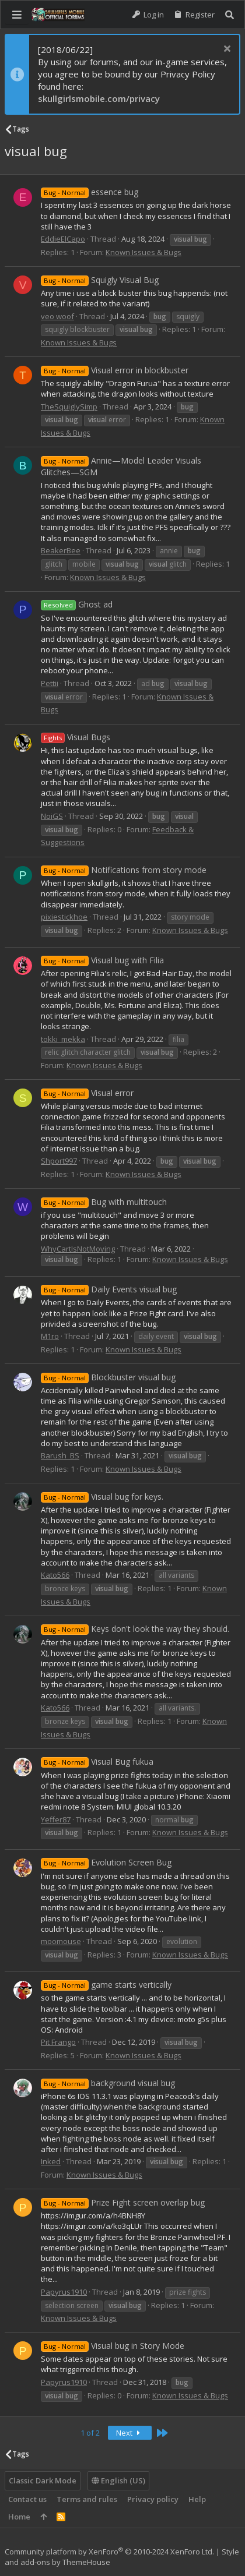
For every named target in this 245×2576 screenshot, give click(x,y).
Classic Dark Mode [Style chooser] (42, 2480)
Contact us (27, 2499)
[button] (17, 14)
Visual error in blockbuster (114, 370)
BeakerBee (60, 550)
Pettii (49, 683)
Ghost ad (77, 604)
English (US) (118, 2480)
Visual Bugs (75, 737)
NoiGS (52, 816)
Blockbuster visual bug (108, 1377)
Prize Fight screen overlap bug (123, 2202)
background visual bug (108, 2083)
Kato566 (55, 1575)
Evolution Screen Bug (106, 1862)
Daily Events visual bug (109, 1289)
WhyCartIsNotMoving (78, 1248)
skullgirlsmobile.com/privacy (99, 98)
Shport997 (59, 1161)
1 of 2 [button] (90, 2432)
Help (197, 2499)
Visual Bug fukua (97, 1761)
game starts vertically (106, 1984)
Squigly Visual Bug (100, 279)
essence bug (89, 191)
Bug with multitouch (104, 1201)
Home (19, 2516)
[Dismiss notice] (225, 50)
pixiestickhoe (64, 916)
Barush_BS (60, 1455)
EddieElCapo (63, 239)
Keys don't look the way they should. (135, 1628)
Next (130, 2432)
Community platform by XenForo (109, 2551)
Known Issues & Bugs (143, 252)
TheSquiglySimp (69, 406)
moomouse (61, 1941)
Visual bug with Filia (102, 960)
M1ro (50, 1336)
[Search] (229, 14)
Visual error (87, 1092)
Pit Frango (58, 2042)
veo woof (57, 316)
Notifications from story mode (123, 869)
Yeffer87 (56, 1819)
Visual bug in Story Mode (112, 2345)
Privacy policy (152, 2499)
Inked (51, 2161)
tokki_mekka (63, 1039)
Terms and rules (87, 2499)
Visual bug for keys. (102, 1496)
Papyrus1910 (64, 2292)
